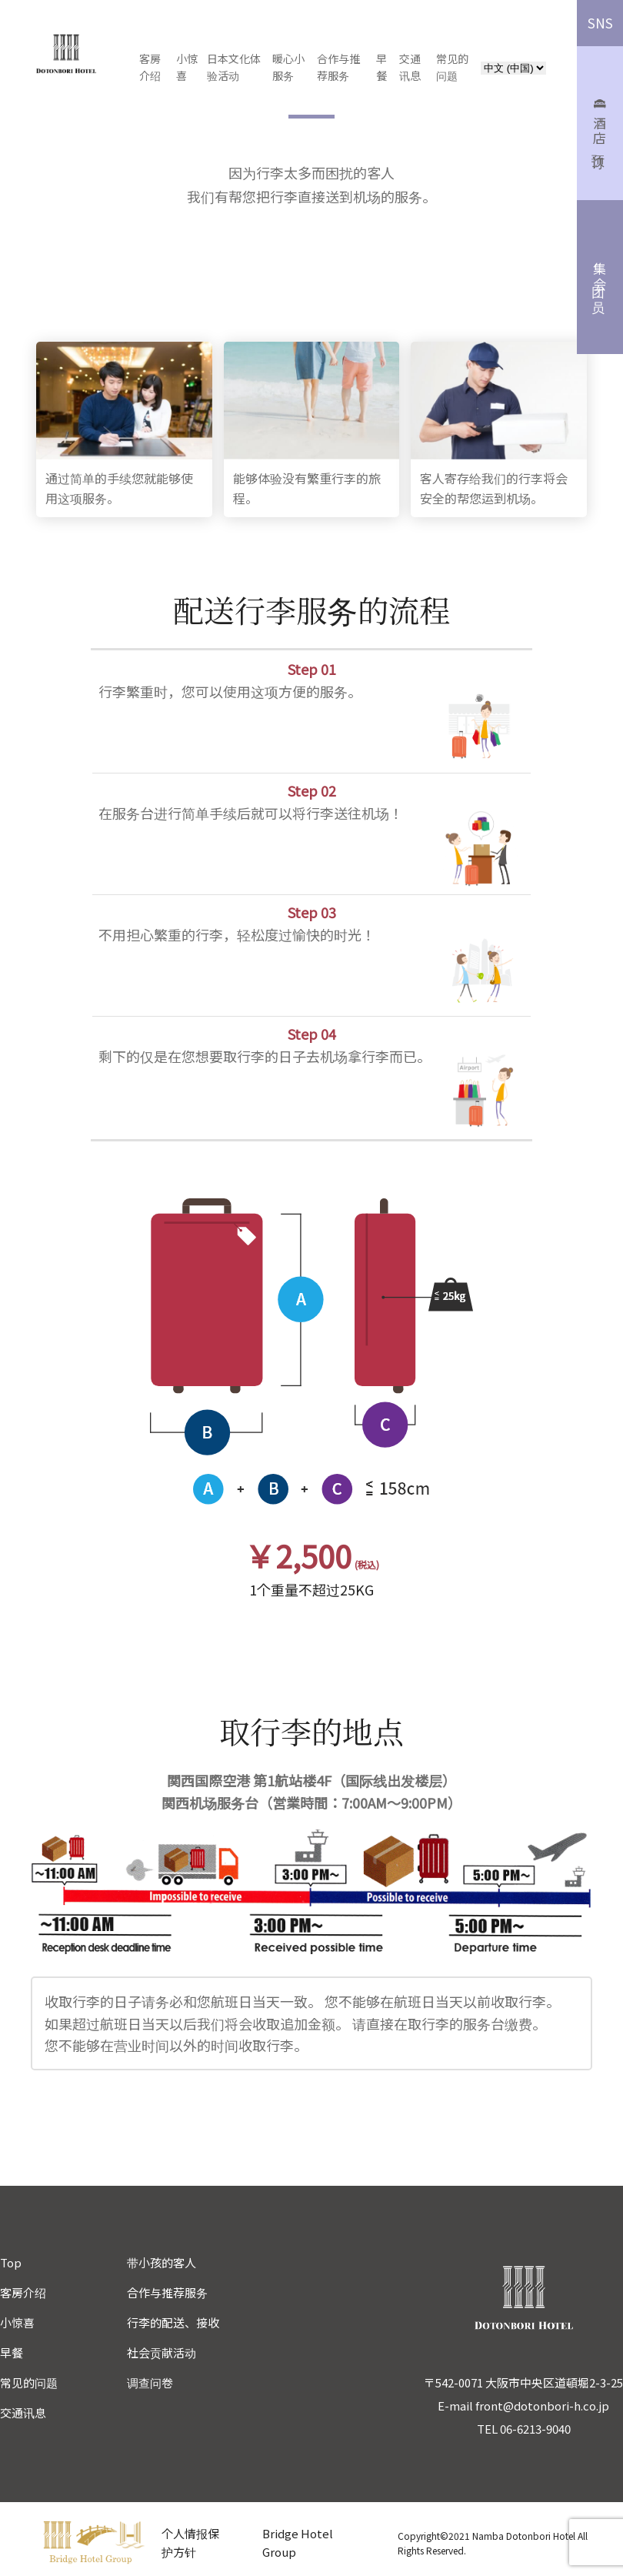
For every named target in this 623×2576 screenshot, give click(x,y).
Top (11, 2262)
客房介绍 (23, 2292)
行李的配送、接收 (173, 2322)
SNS (600, 22)
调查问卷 (150, 2382)
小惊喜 (190, 67)
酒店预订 (600, 123)
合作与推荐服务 (167, 2292)
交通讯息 (23, 2412)
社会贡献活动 (161, 2352)
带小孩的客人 (161, 2262)
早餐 (11, 2352)
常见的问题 (29, 2382)
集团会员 (600, 277)
